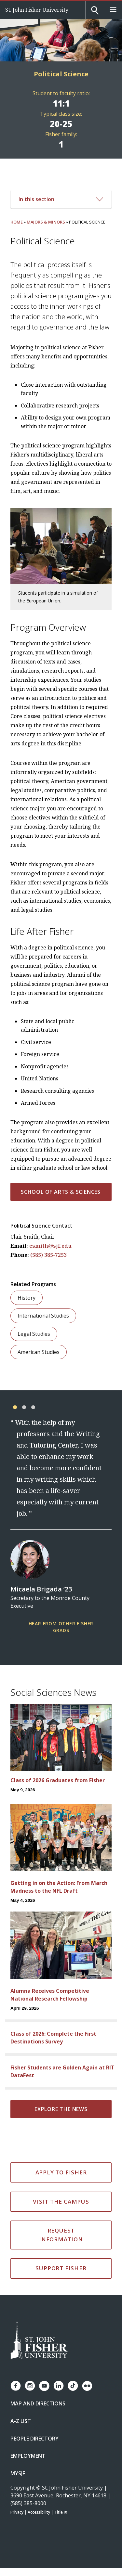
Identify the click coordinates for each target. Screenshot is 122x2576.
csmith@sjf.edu (50, 1245)
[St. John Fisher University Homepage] (39, 2340)
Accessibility (39, 2512)
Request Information (61, 2235)
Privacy (16, 2512)
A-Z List (20, 2421)
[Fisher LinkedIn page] (58, 2386)
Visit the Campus (61, 2201)
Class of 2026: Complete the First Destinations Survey (53, 2037)
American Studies (39, 1352)
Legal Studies (34, 1333)
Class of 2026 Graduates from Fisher (57, 1780)
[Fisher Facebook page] (15, 2386)
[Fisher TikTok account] (73, 2386)
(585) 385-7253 (48, 1254)
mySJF (17, 2473)
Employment (28, 2455)
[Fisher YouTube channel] (44, 2386)
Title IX (60, 2512)
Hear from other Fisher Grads (61, 1626)
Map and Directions (37, 2403)
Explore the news (61, 2109)
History (26, 1297)
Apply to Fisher (61, 2172)
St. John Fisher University (36, 9)
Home (16, 222)
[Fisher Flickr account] (87, 2386)
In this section (61, 199)
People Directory (34, 2438)
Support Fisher (60, 2268)
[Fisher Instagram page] (30, 2386)
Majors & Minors (46, 222)
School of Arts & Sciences (61, 1191)
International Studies (43, 1315)
